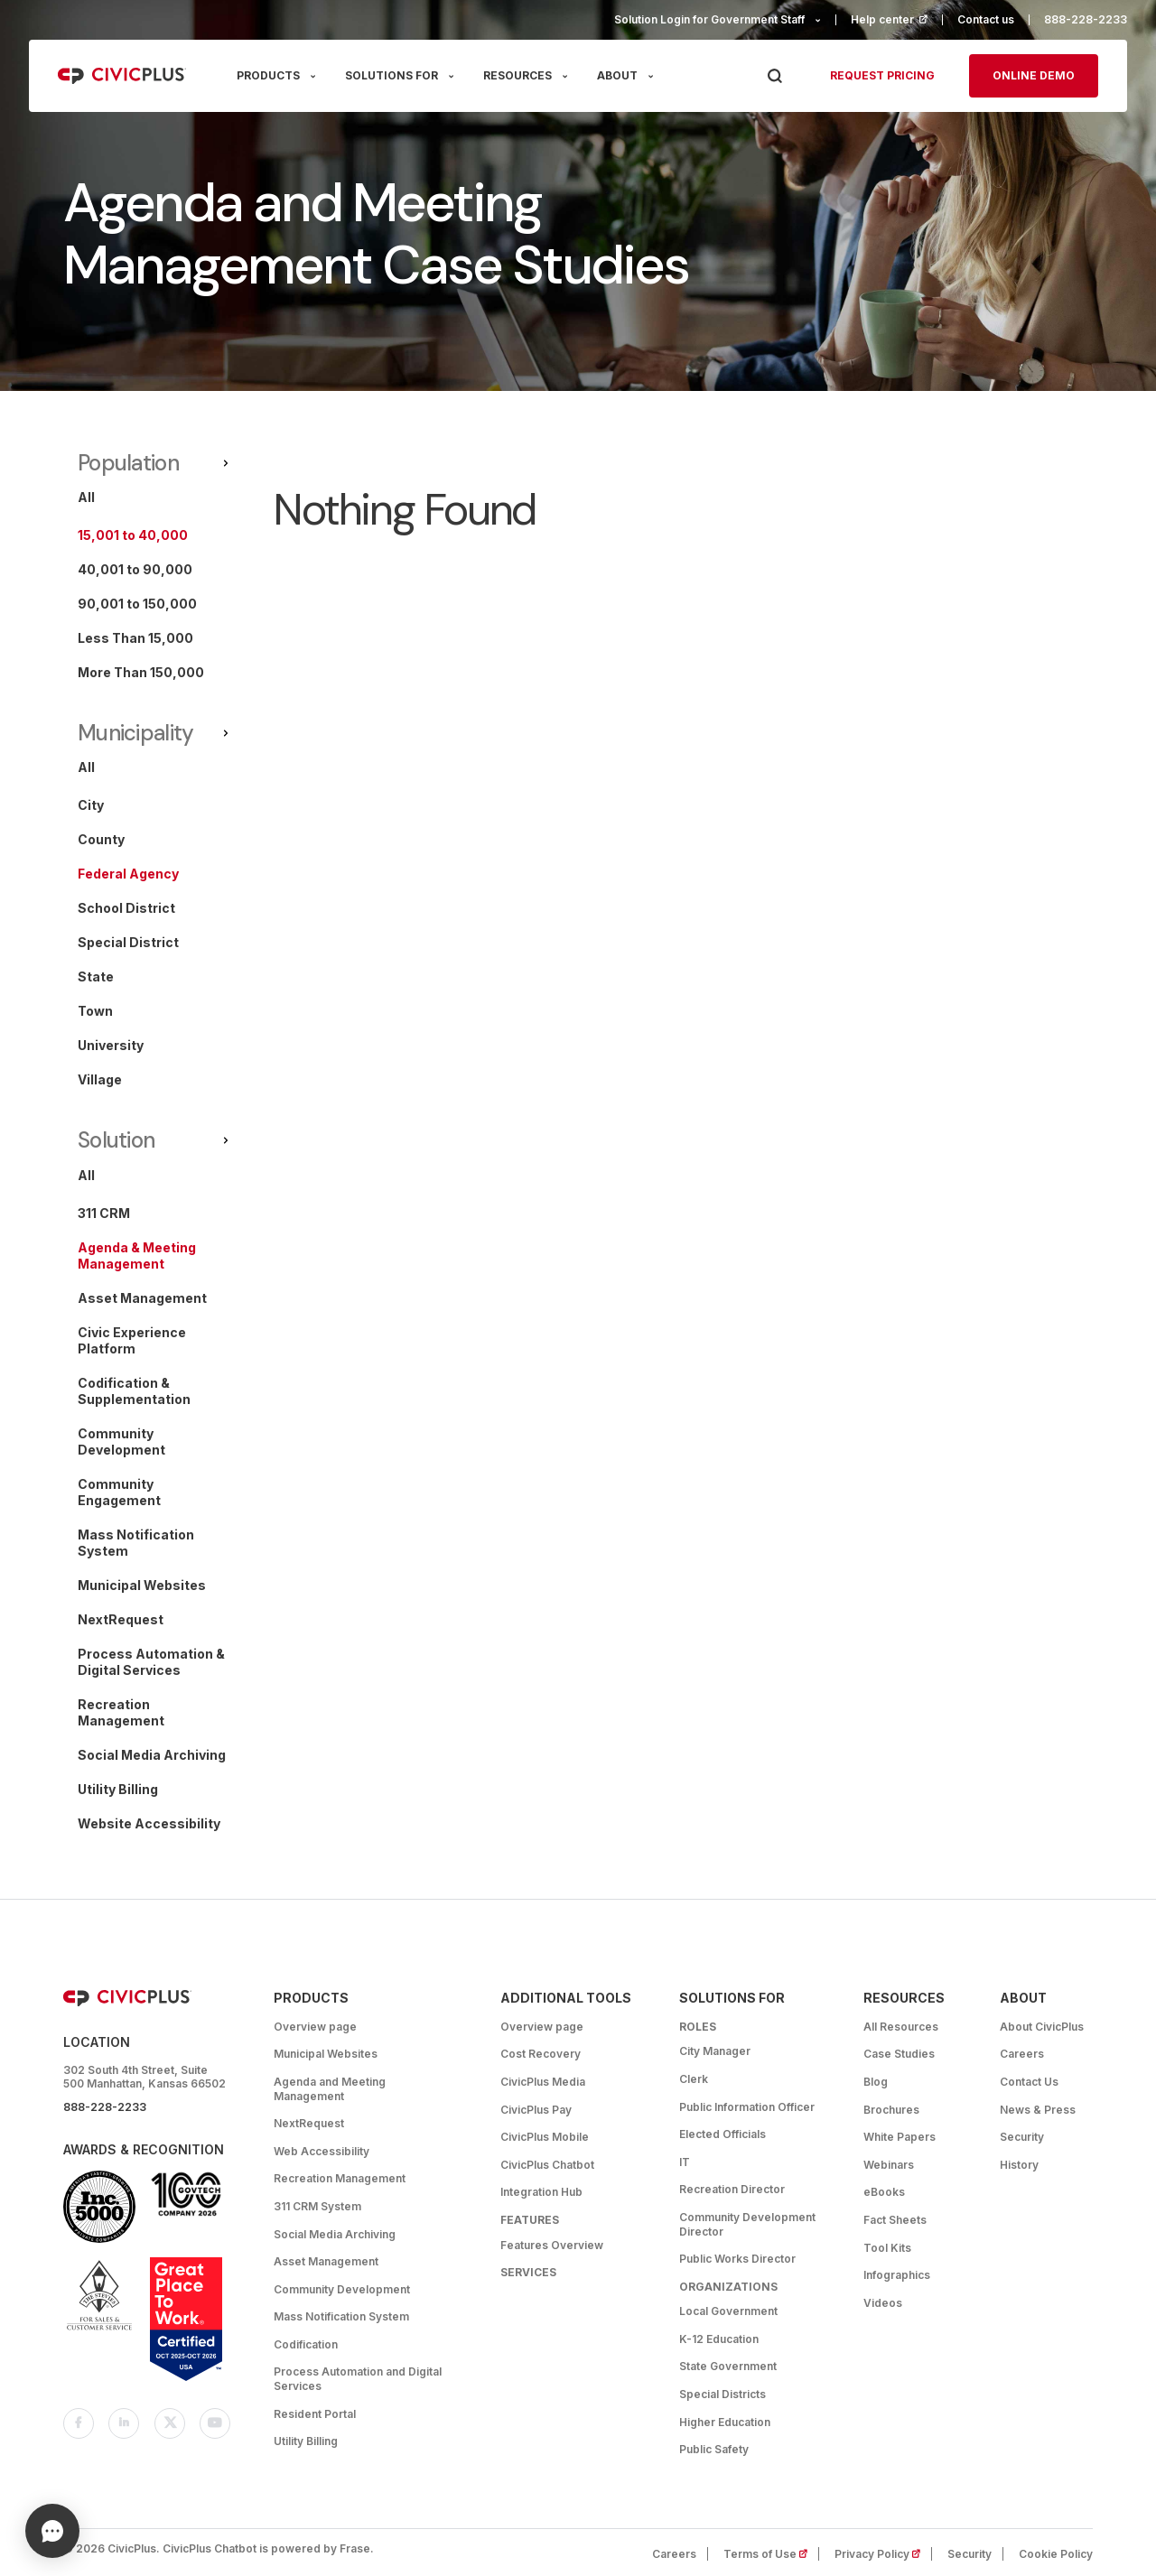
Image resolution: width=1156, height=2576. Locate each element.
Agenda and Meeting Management (330, 2089)
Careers (1022, 2053)
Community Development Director (747, 2224)
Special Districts (722, 2394)
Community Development (342, 2289)
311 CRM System (317, 2206)
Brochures (891, 2109)
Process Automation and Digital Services (358, 2379)
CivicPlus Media (542, 2081)
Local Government (728, 2311)
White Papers (899, 2137)
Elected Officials (722, 2134)
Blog (875, 2081)
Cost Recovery (540, 2053)
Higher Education (724, 2422)
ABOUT (617, 75)
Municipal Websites (326, 2053)
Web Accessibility (321, 2151)
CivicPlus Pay (536, 2109)
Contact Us (1029, 2081)
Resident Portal (315, 2414)
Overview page (315, 2026)
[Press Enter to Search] (774, 76)
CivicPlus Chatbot (547, 2164)
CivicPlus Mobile (544, 2137)
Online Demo (1034, 75)
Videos (882, 2303)
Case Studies (899, 2053)
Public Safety (714, 2449)
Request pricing (882, 75)
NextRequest (309, 2123)
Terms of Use (771, 2554)
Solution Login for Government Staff (709, 19)
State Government (728, 2366)
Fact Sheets (895, 2220)
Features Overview (551, 2245)
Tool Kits (887, 2248)
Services (528, 2272)
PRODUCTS (268, 75)
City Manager (714, 2051)
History (1019, 2164)
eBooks (884, 2192)
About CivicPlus (1042, 2026)
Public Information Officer (747, 2107)
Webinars (888, 2164)
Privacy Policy (883, 2554)
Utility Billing (306, 2441)
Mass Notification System (341, 2316)
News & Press (1038, 2109)
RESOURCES (517, 75)
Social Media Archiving (335, 2234)
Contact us (985, 19)
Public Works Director (737, 2258)
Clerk (693, 2079)
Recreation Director (732, 2189)
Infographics (896, 2275)
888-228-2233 (1085, 19)
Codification (306, 2344)
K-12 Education (719, 2339)
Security (1022, 2137)
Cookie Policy (1056, 2554)
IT (684, 2162)
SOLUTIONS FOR (391, 75)
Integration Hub (541, 2192)
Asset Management (326, 2261)
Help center (897, 19)
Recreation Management (340, 2178)
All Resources (900, 2026)
